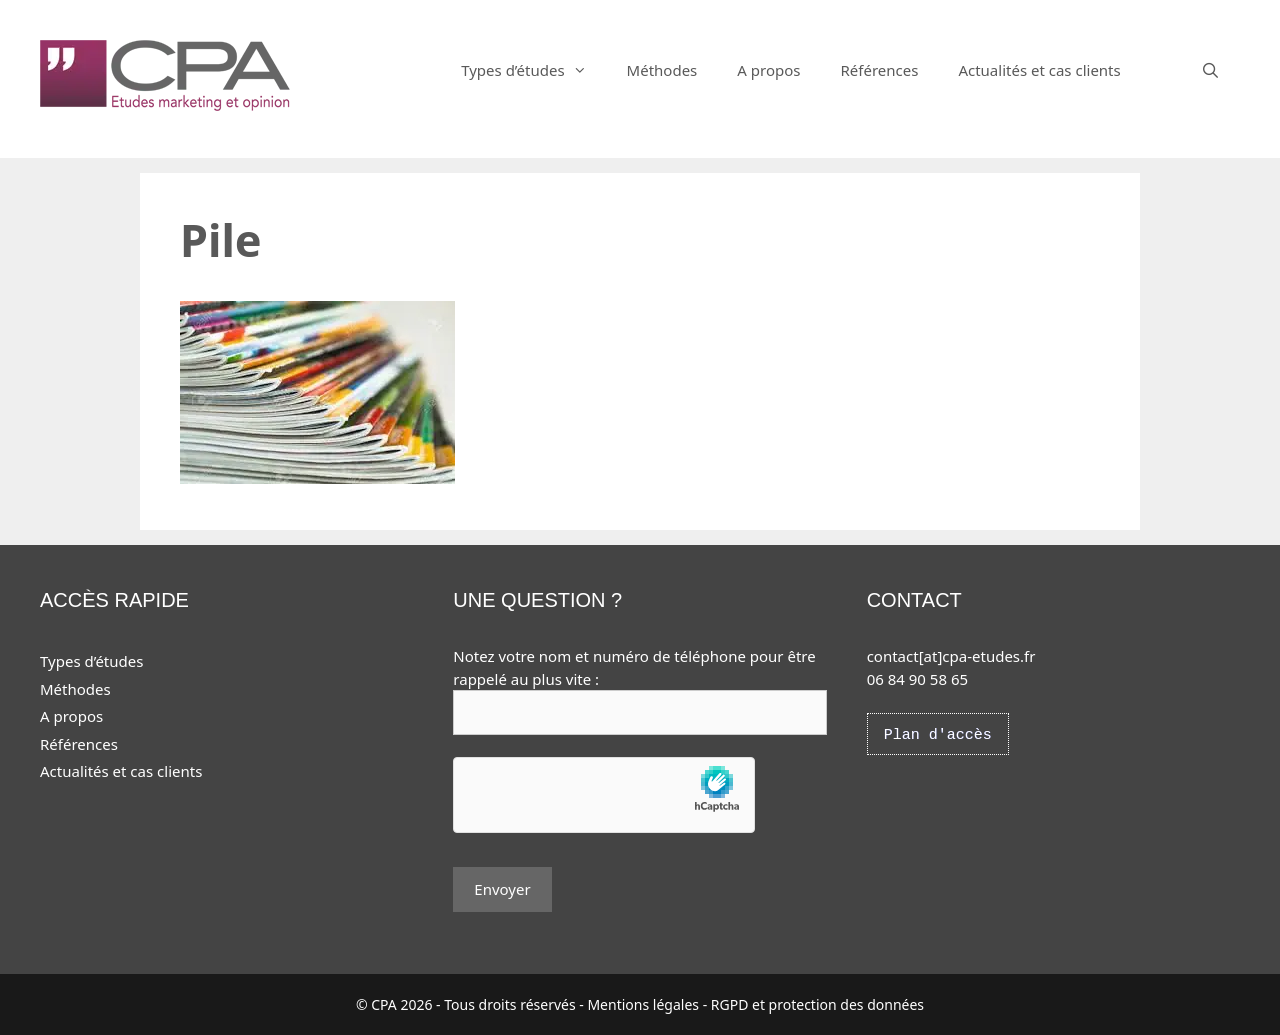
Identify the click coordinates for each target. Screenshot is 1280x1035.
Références (879, 70)
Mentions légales (643, 1004)
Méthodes (662, 70)
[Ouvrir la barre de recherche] (1210, 70)
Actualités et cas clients (1039, 70)
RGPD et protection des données (817, 1004)
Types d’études (533, 70)
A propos (768, 70)
